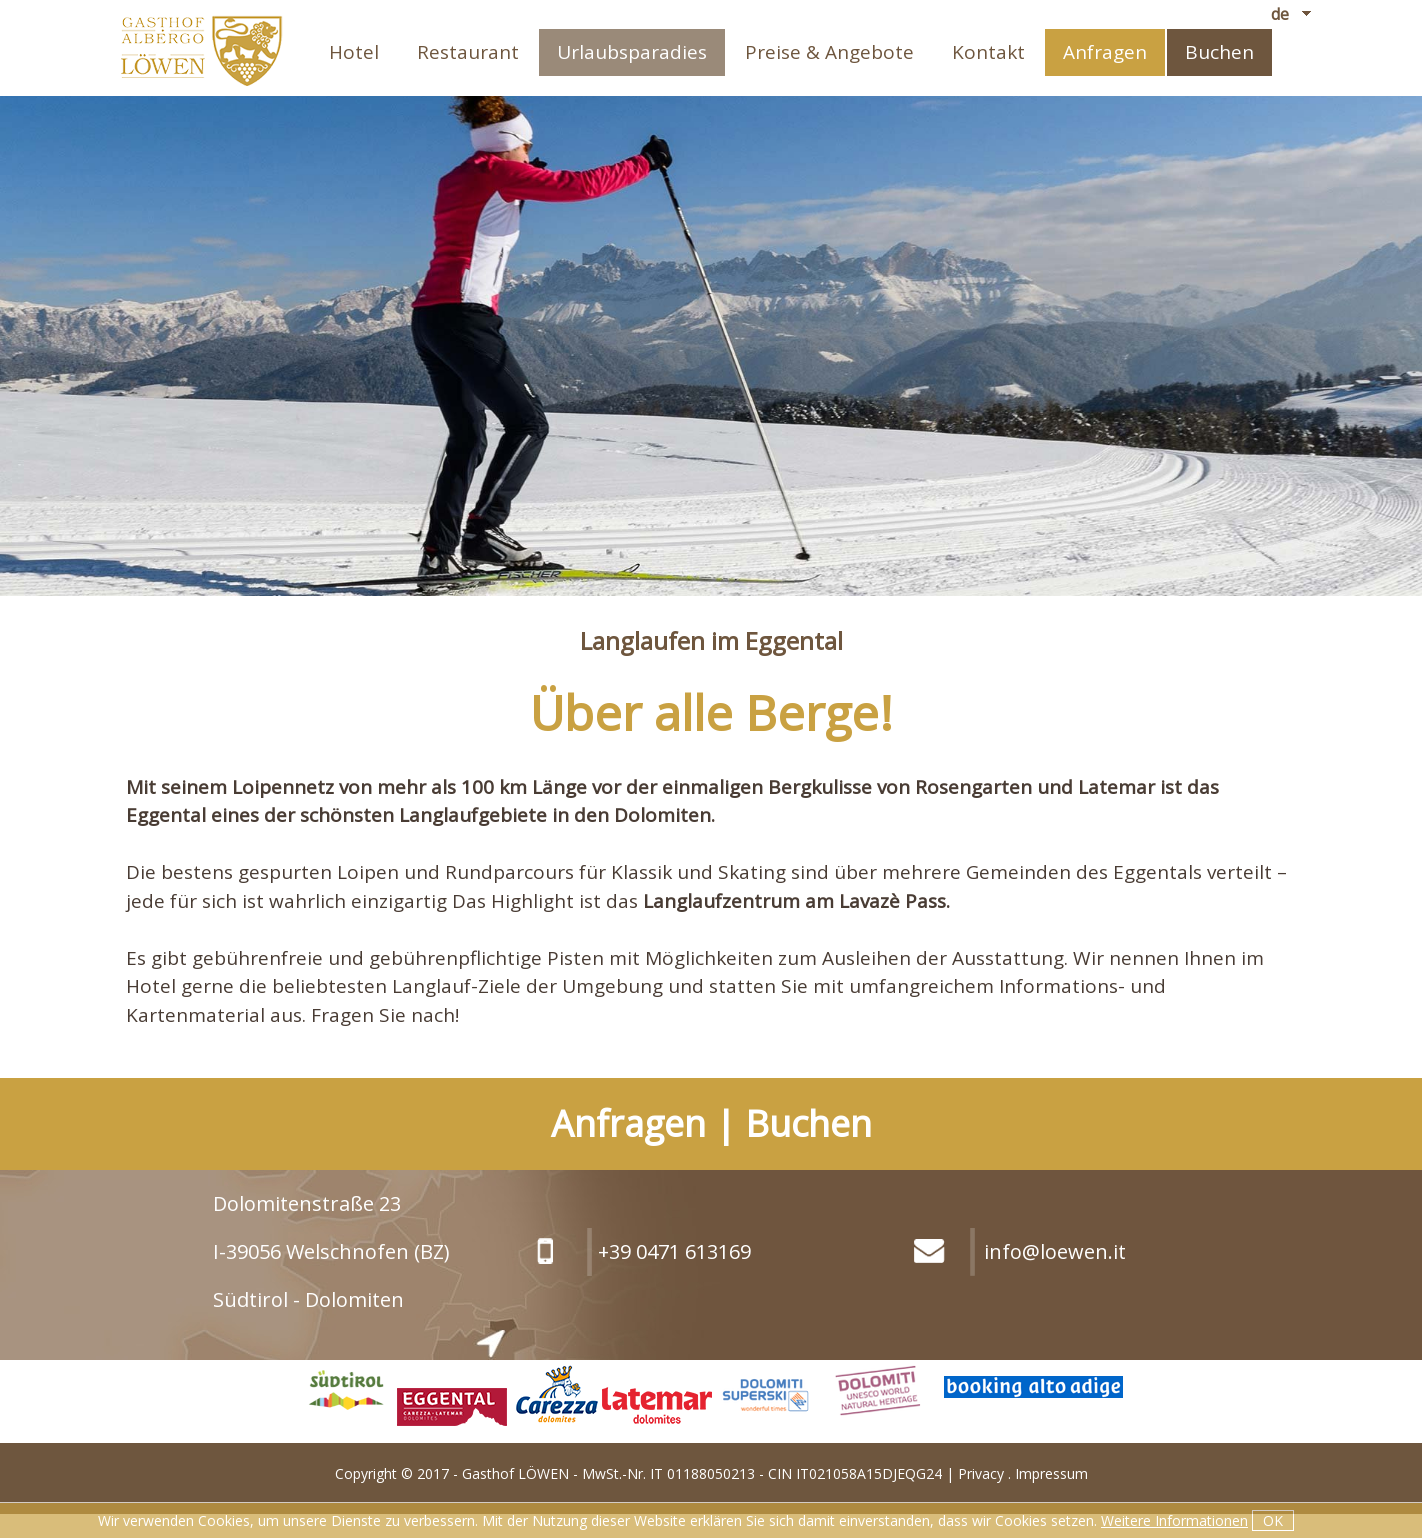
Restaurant (468, 52)
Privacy (981, 1473)
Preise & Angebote (829, 52)
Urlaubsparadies (632, 52)
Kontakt (988, 52)
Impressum (1051, 1473)
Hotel (354, 52)
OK (1273, 1520)
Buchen (1219, 52)
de (1280, 14)
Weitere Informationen (1174, 1520)
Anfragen (1105, 52)
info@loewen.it (1055, 1251)
